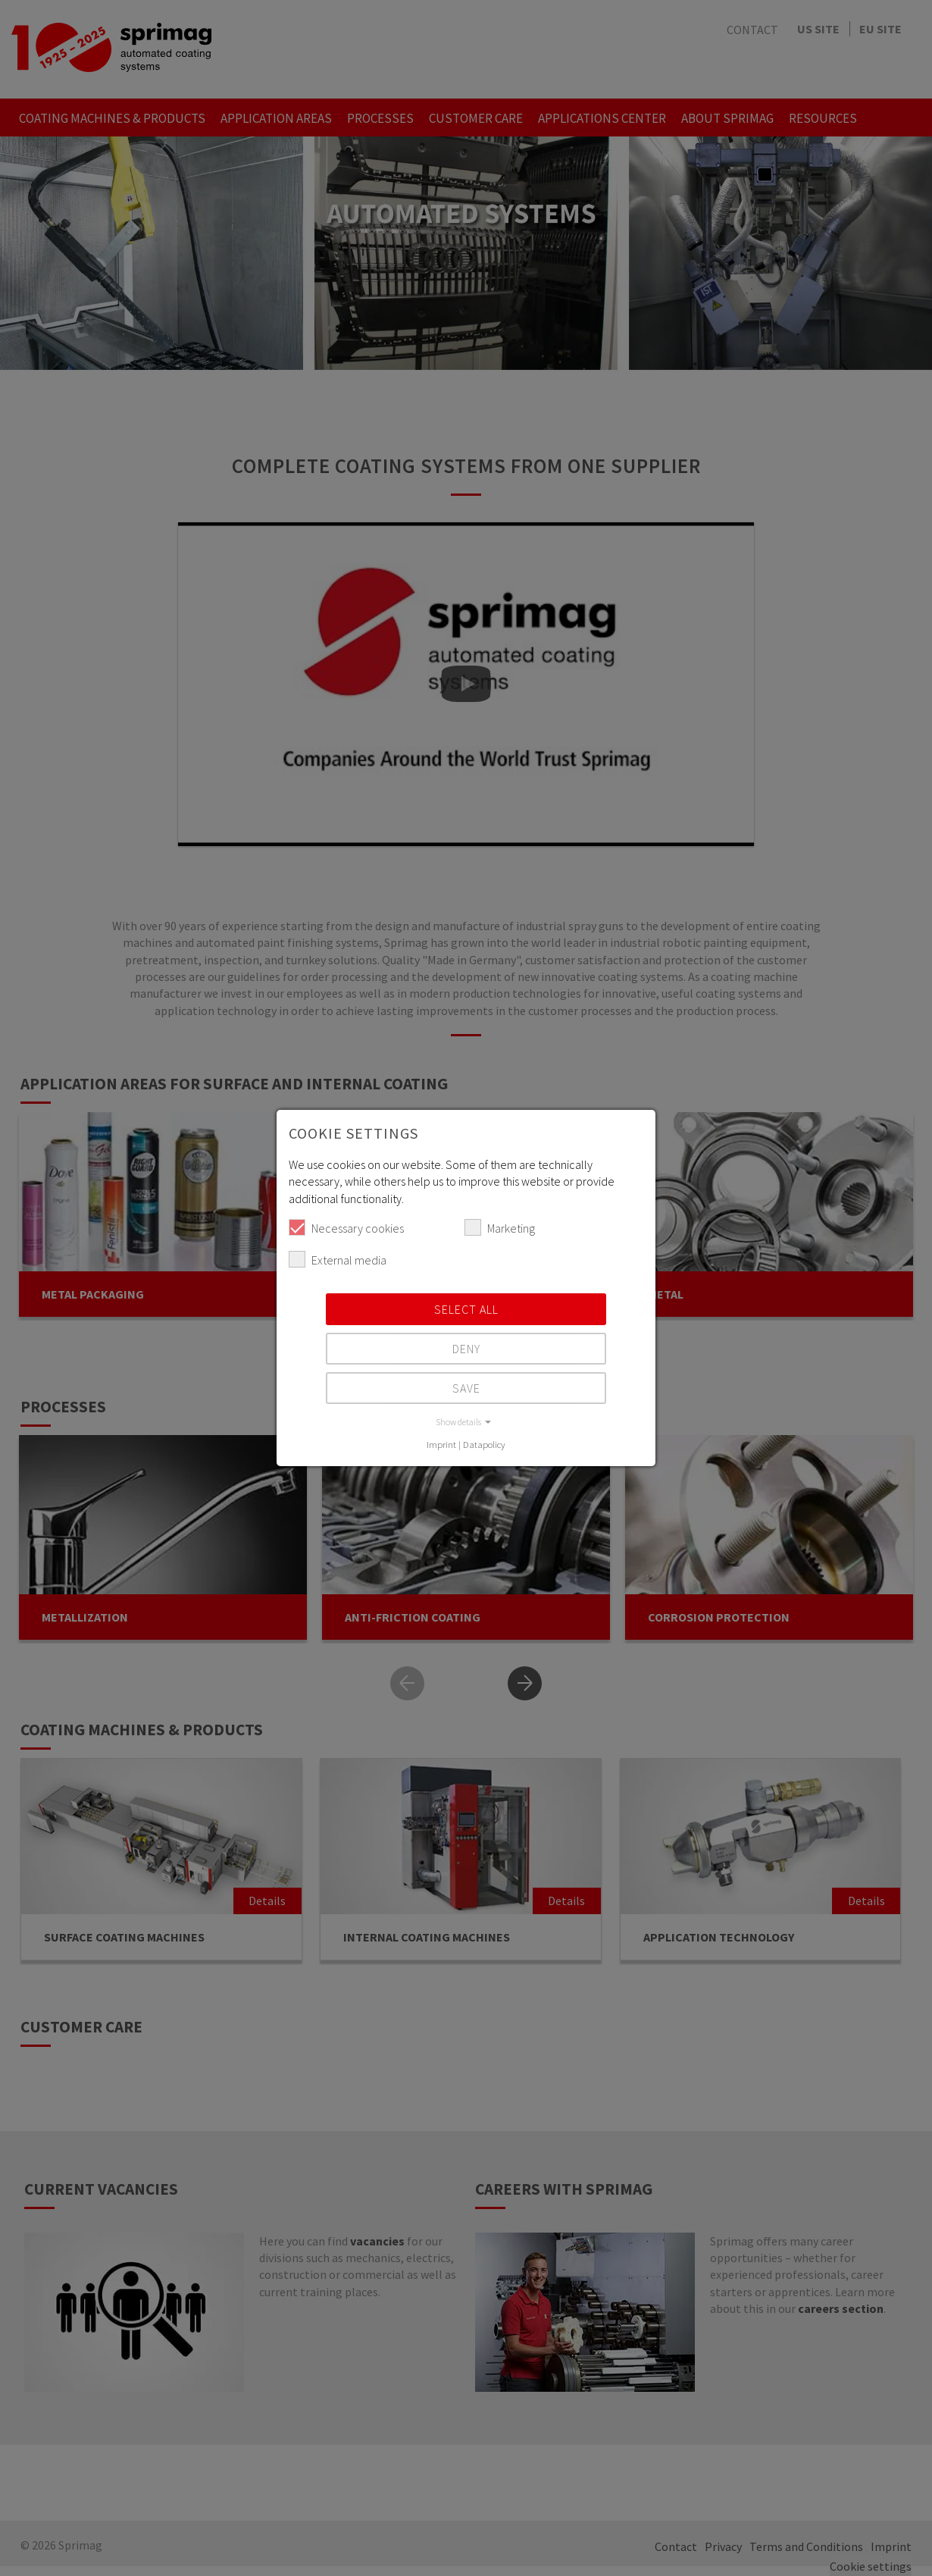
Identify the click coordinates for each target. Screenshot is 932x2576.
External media (337, 1259)
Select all (466, 1309)
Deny (466, 1348)
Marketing (499, 1227)
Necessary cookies (346, 1227)
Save (466, 1388)
